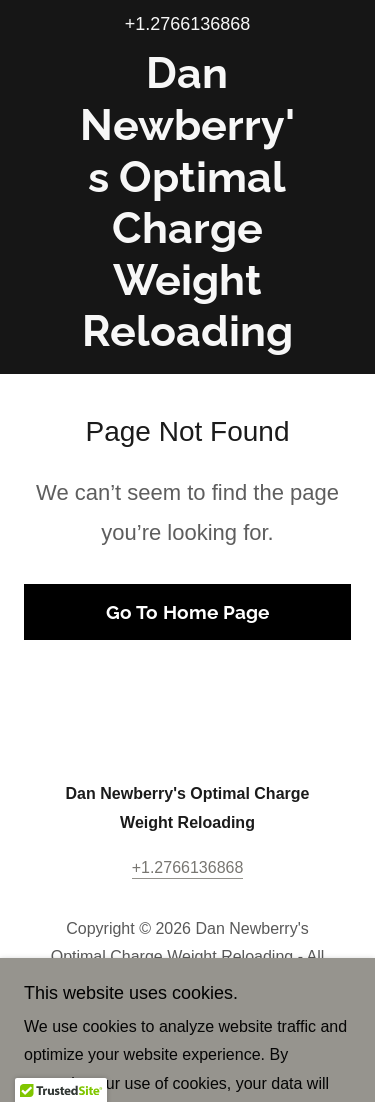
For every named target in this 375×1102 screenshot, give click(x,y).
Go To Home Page (187, 612)
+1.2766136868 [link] (188, 24)
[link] (187, 203)
